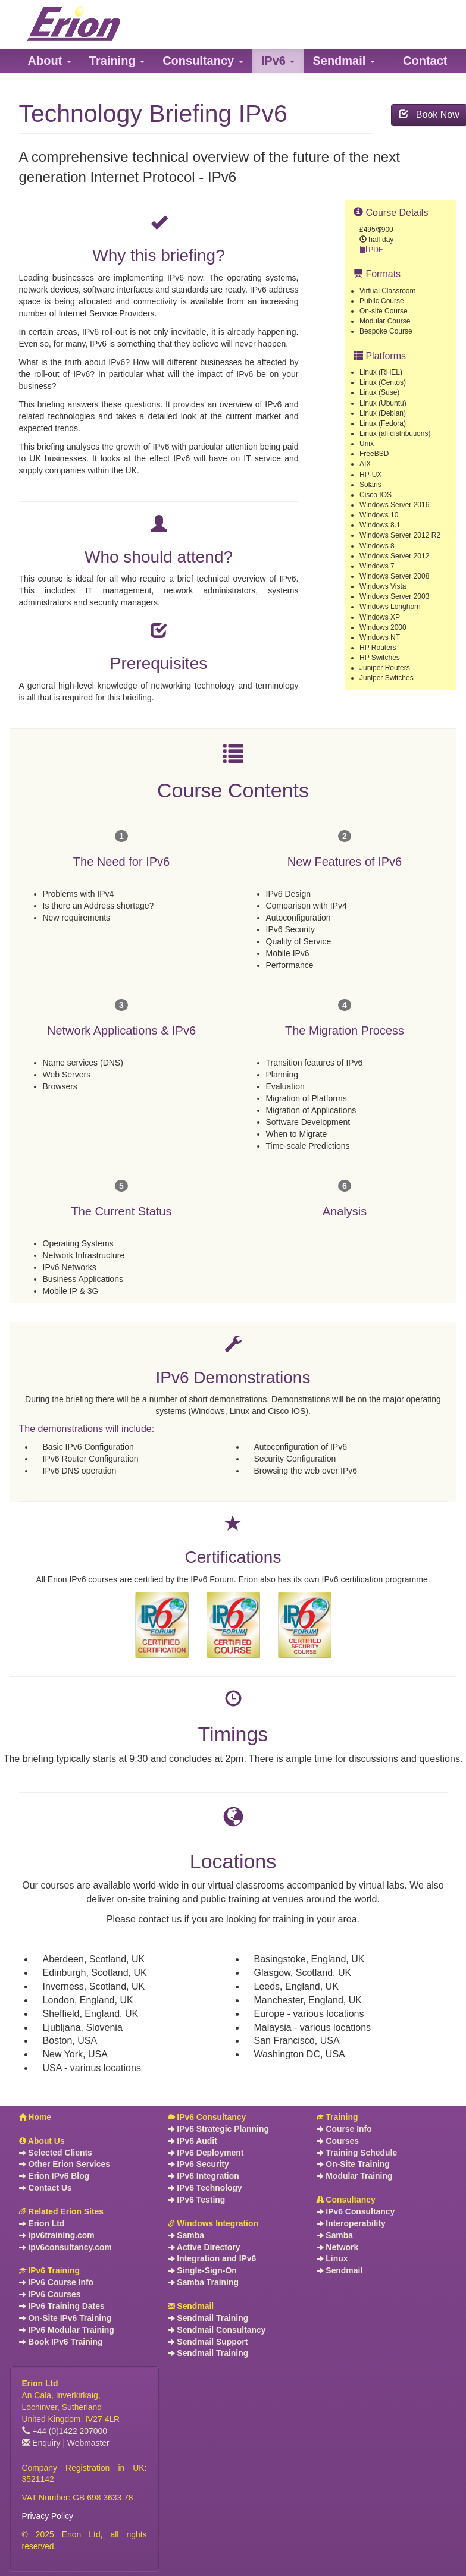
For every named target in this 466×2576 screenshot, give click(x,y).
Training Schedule (357, 2152)
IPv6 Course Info (56, 2282)
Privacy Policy (48, 2516)
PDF (371, 250)
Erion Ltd (42, 2223)
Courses (338, 2140)
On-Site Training (353, 2164)
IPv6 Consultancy (207, 2117)
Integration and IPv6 (212, 2258)
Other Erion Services (64, 2164)
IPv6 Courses (50, 2294)
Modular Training (355, 2176)
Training (337, 2117)
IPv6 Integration (203, 2176)
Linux (332, 2258)
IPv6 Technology (205, 2187)
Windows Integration (213, 2223)
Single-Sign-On (202, 2270)
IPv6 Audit (192, 2140)
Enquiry (41, 2443)
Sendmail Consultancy (217, 2330)
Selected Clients (55, 2152)
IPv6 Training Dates (62, 2306)
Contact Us (45, 2187)
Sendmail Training (208, 2318)
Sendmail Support (208, 2341)
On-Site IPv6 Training (65, 2318)
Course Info (344, 2129)
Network (338, 2247)
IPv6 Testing (197, 2199)
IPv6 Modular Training (66, 2330)
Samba (186, 2235)
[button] (49, 61)
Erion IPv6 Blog (54, 2176)
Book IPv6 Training (61, 2341)
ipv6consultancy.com (65, 2247)
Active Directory (204, 2247)
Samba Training (203, 2282)
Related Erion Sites (61, 2211)
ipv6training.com (57, 2235)
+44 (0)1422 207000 (65, 2431)
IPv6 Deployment (206, 2152)
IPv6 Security (198, 2164)
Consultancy (346, 2199)
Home (35, 2117)
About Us (42, 2140)
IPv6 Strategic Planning (218, 2129)
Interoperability (351, 2223)
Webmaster (88, 2443)
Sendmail (191, 2306)
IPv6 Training (49, 2270)
